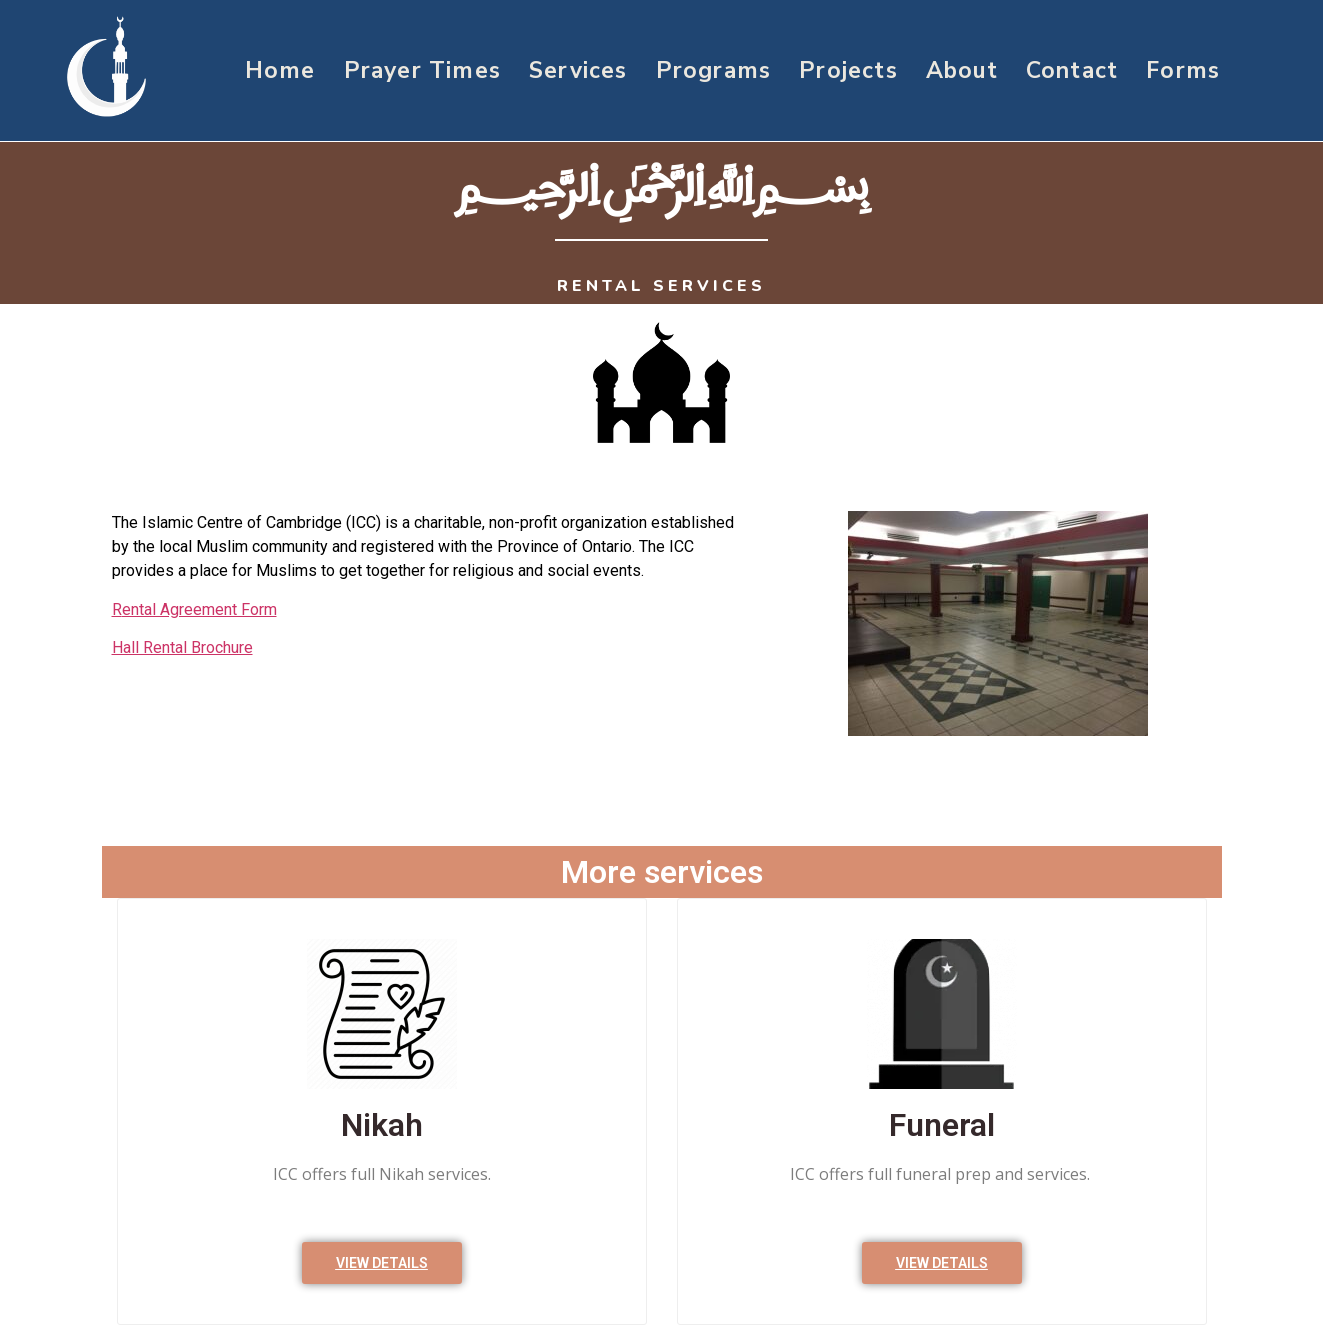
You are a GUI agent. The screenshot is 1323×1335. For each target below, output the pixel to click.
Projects (848, 71)
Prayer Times (422, 71)
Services (578, 71)
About (962, 71)
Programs (714, 71)
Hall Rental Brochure (182, 647)
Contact (1072, 71)
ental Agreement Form (199, 609)
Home (280, 71)
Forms (1183, 71)
